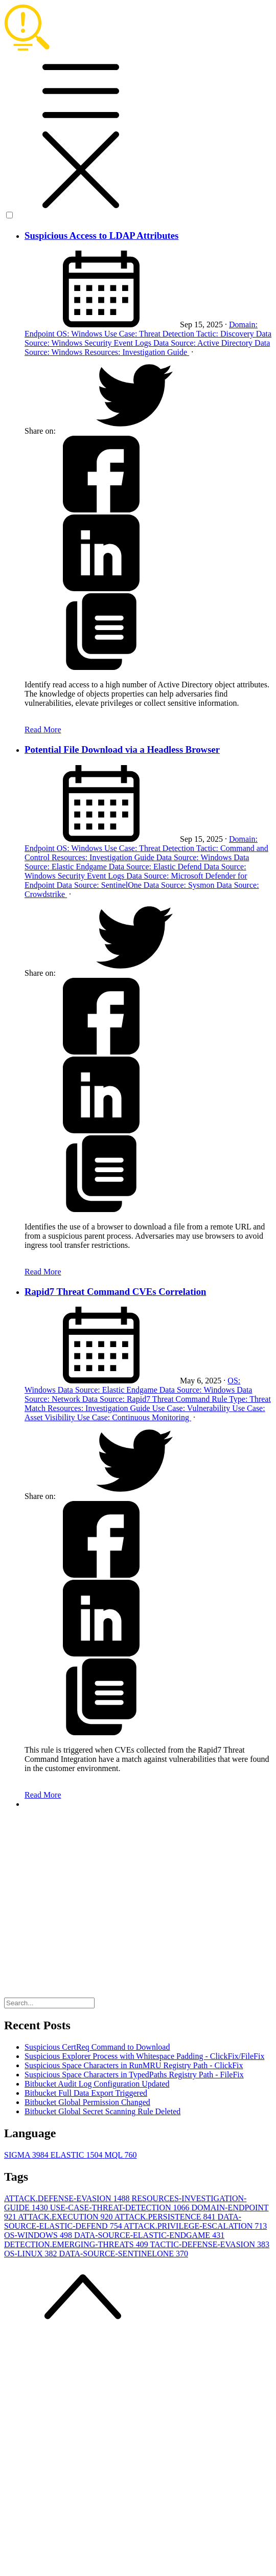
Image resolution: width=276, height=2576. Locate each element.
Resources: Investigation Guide (136, 352)
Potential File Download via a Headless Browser (122, 749)
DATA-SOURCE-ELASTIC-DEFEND (122, 2221)
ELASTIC (78, 2155)
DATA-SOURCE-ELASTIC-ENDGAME (149, 2235)
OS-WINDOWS (39, 2235)
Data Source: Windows (195, 857)
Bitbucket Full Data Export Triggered (86, 2093)
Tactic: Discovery (226, 333)
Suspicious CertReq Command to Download (97, 2047)
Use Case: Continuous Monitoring (134, 1417)
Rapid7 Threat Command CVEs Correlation (115, 1291)
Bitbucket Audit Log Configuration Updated (97, 2083)
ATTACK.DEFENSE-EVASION (68, 2198)
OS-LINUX (31, 2253)
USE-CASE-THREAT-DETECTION (121, 2207)
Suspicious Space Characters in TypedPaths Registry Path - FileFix (134, 2074)
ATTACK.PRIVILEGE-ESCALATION (195, 2226)
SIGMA (27, 2155)
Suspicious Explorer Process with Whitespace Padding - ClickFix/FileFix (144, 2056)
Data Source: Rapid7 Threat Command (147, 1399)
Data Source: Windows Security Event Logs (148, 338)
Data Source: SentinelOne (100, 885)
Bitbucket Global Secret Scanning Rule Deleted (102, 2111)
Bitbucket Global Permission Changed (87, 2102)
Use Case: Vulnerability (192, 1408)
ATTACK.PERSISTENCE (166, 2216)
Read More (43, 729)
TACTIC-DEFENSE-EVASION (209, 2244)
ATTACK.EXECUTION (66, 2216)
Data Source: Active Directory (204, 343)
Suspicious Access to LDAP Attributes (101, 235)
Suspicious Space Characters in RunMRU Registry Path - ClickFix (134, 2065)
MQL (120, 2155)
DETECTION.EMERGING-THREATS (77, 2244)
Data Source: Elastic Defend (156, 866)
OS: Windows (80, 333)
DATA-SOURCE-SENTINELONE (123, 2253)
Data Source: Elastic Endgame (108, 1389)
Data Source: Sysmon (180, 885)
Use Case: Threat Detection (150, 333)
